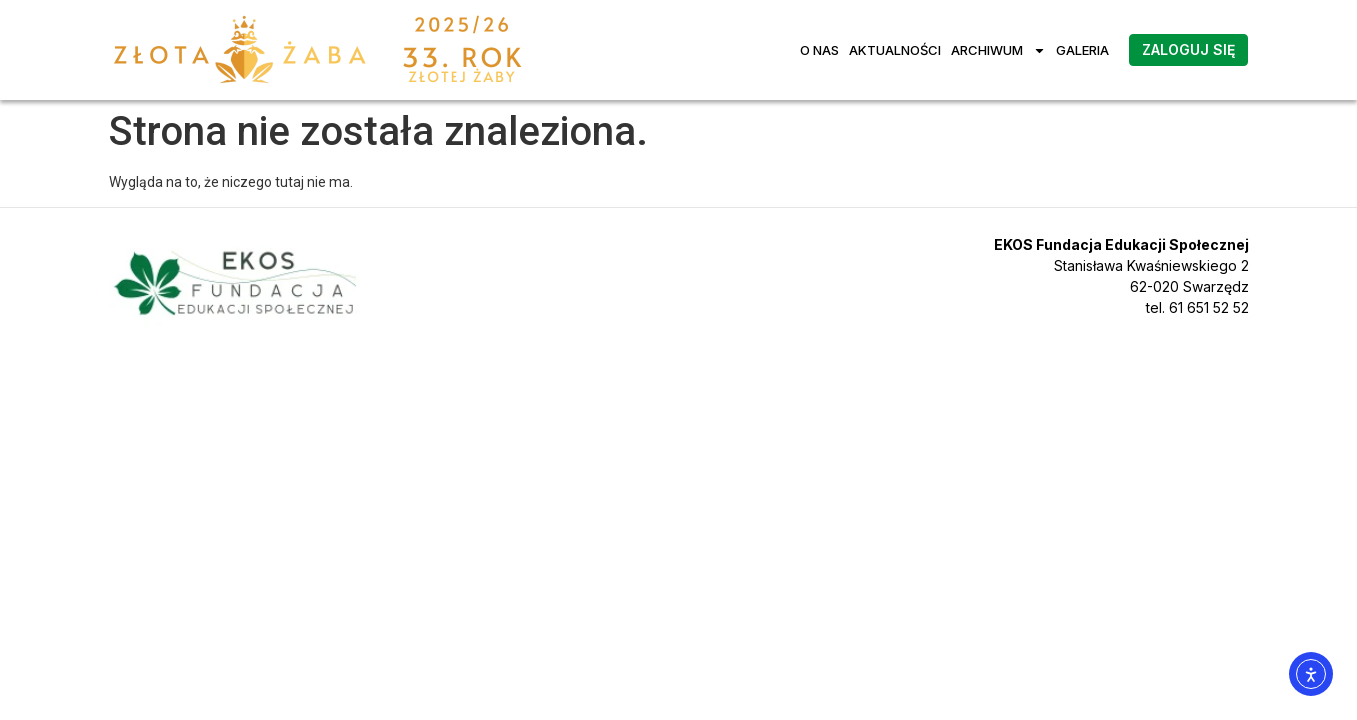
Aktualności (895, 50)
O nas (819, 50)
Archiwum (998, 50)
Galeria (1082, 50)
